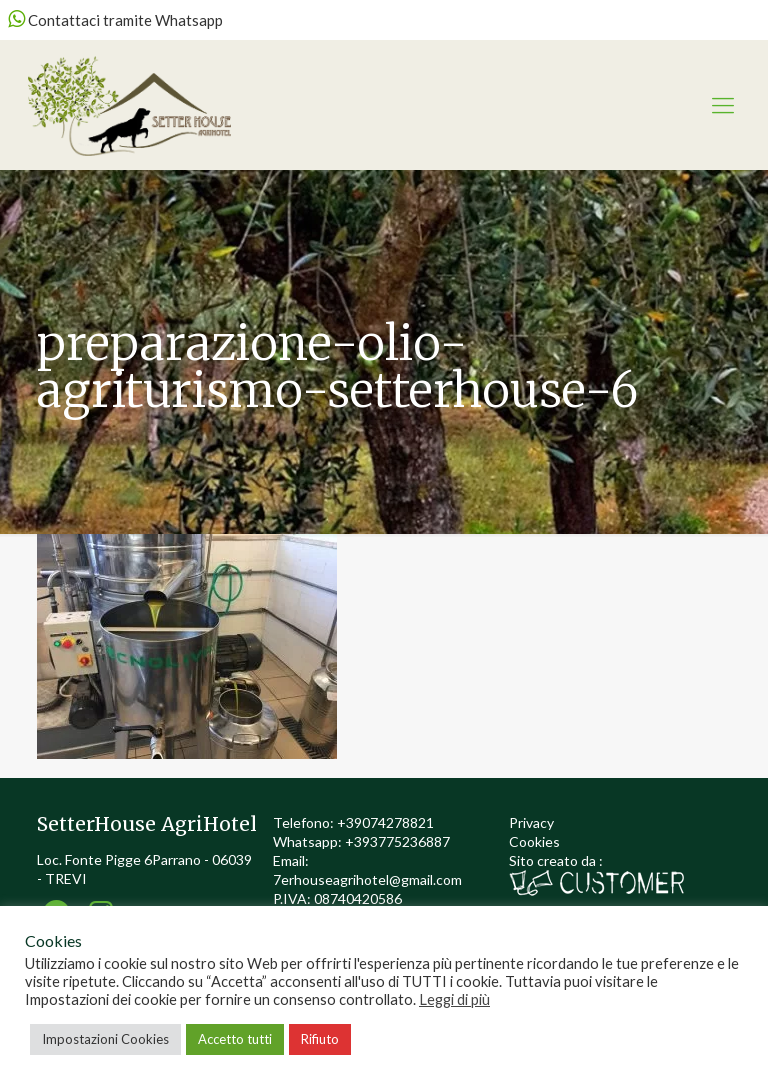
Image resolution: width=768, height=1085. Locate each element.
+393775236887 (397, 841)
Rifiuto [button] (320, 1039)
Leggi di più (454, 999)
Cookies (534, 841)
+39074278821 (385, 822)
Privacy (531, 822)
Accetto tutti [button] (235, 1039)
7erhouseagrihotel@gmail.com (367, 879)
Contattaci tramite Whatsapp (115, 20)
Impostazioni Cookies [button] (105, 1039)
